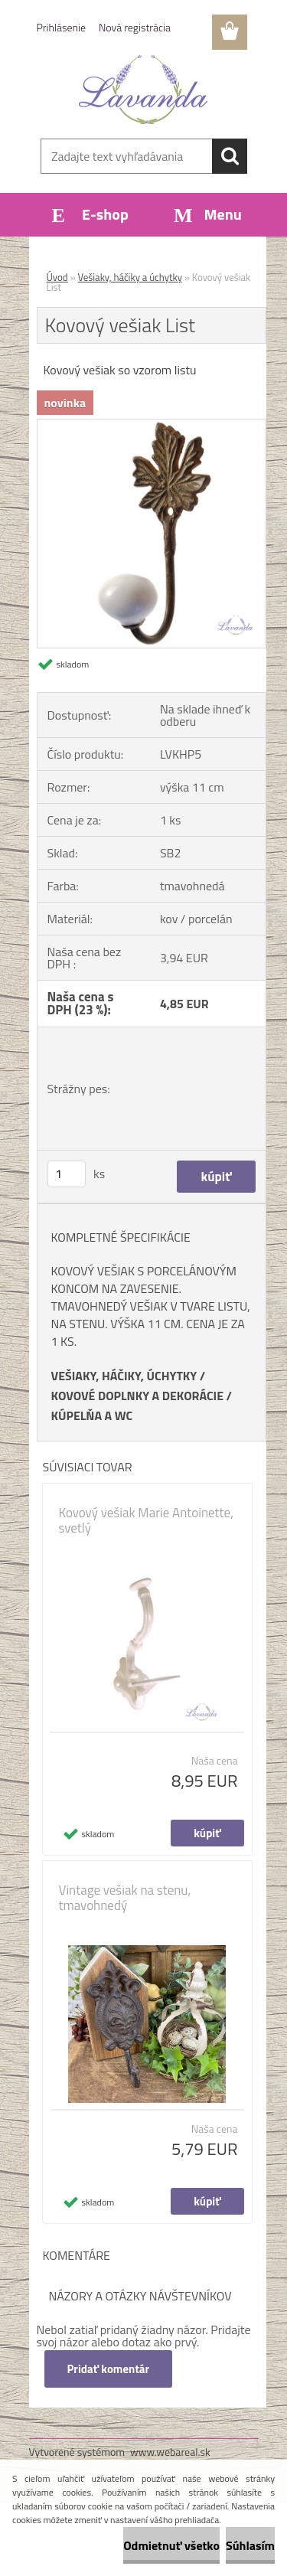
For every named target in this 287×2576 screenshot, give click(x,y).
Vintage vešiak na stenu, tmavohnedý (125, 1897)
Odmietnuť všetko (171, 2545)
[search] (229, 156)
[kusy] (66, 1174)
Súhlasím (250, 2545)
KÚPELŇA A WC (92, 1415)
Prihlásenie (61, 27)
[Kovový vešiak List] (152, 425)
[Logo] (143, 89)
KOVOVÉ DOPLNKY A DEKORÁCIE (137, 1395)
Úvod (57, 277)
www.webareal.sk (170, 2452)
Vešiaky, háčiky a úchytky (130, 277)
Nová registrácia (135, 27)
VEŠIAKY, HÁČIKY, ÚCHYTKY (124, 1375)
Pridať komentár (108, 2369)
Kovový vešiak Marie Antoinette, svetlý (146, 1520)
